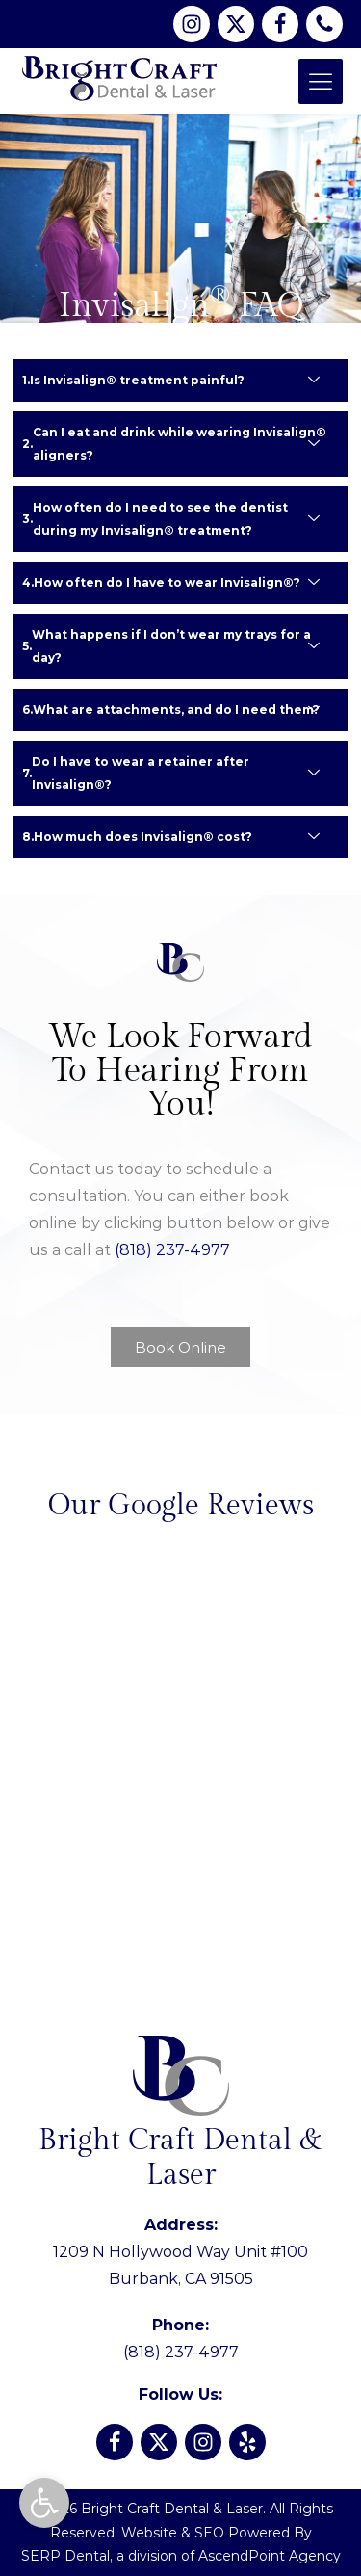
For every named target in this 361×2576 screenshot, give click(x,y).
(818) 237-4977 (172, 1250)
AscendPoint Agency (269, 2555)
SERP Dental (65, 2555)
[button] (44, 2503)
